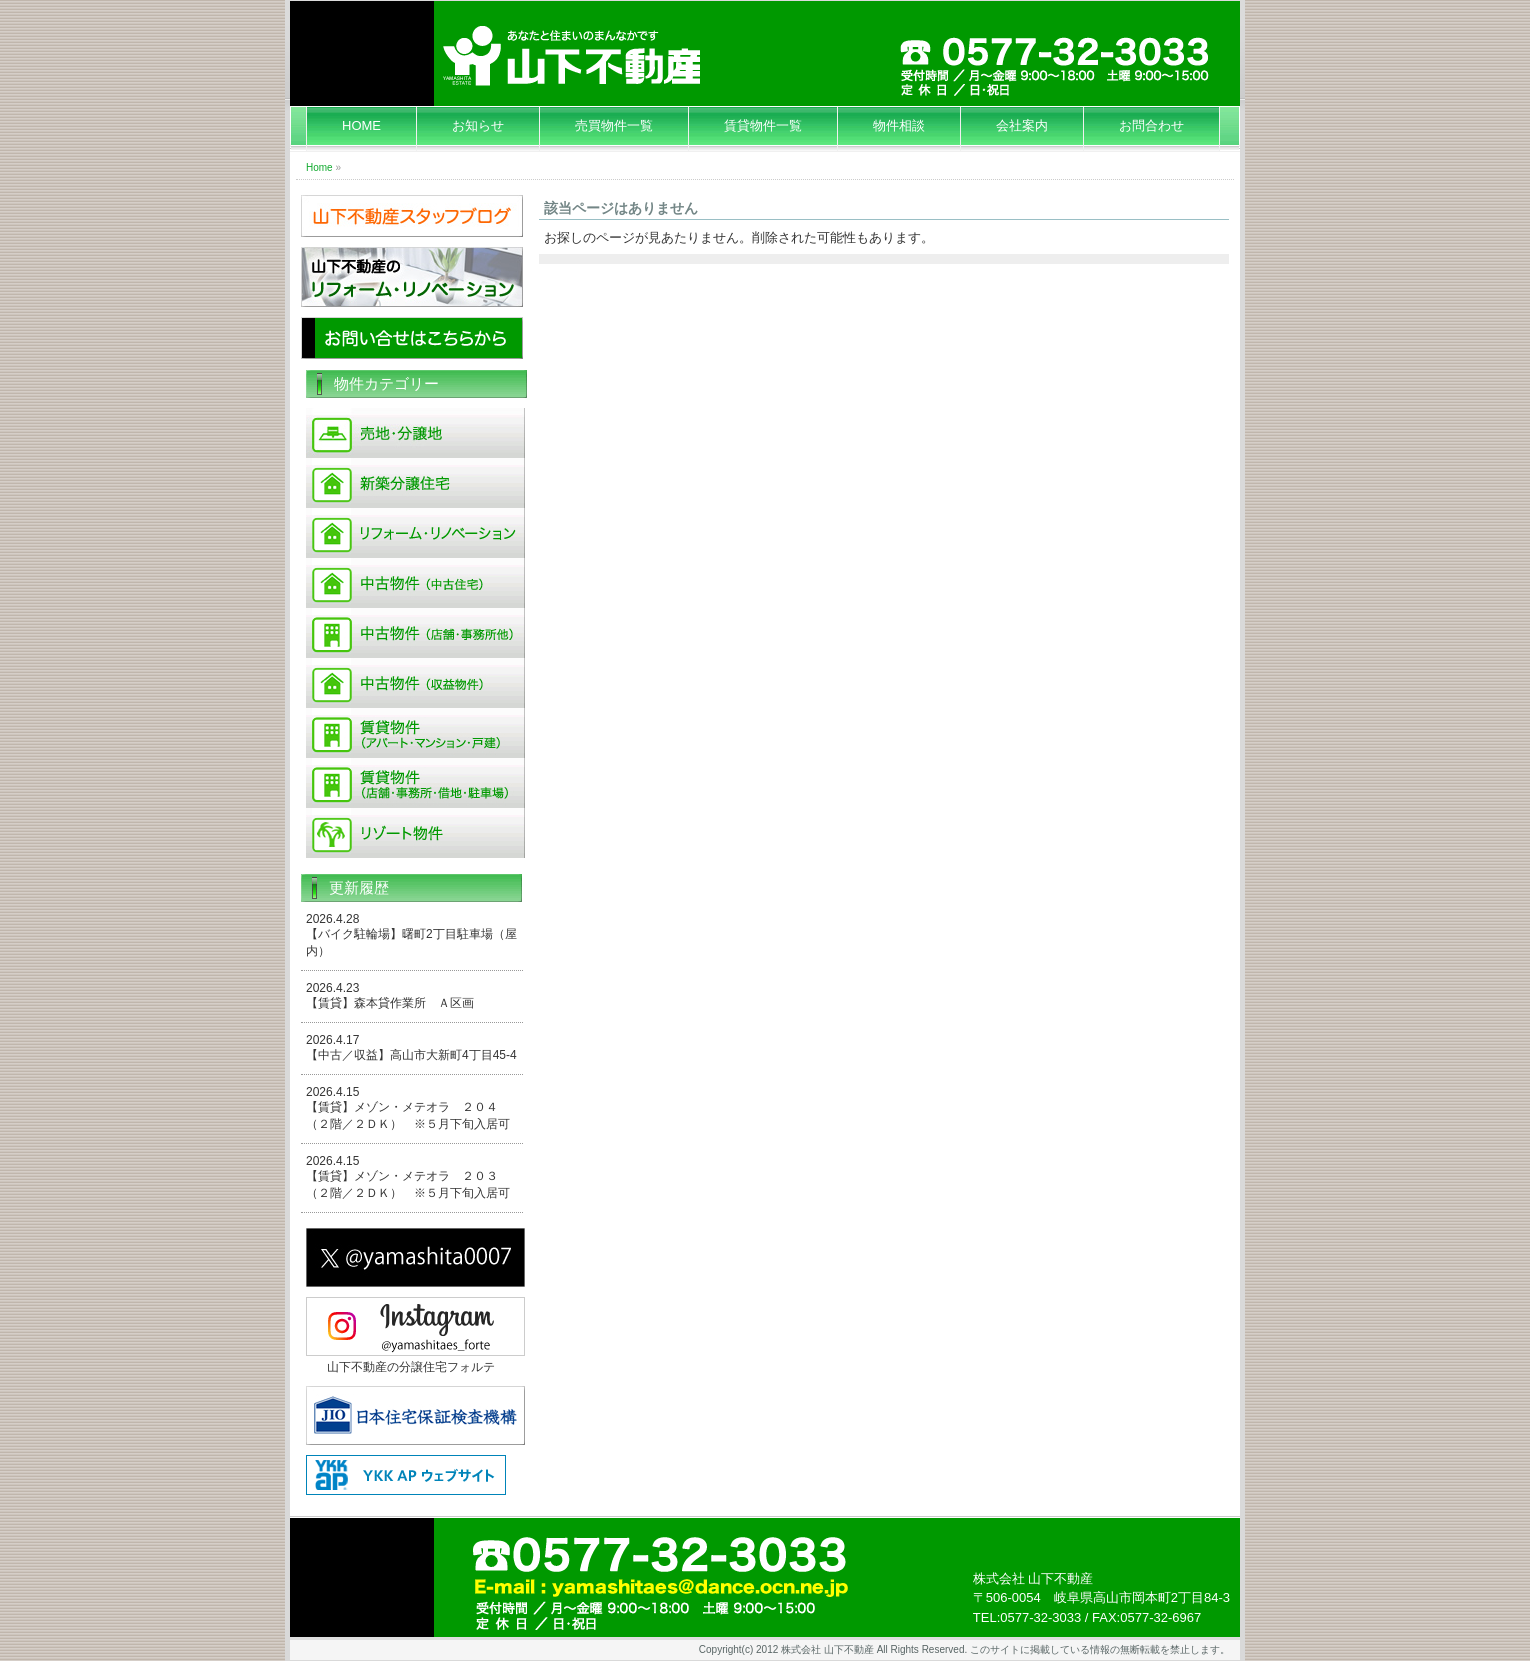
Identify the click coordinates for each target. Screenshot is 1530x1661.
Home (319, 167)
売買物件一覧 (614, 125)
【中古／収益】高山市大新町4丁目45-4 (411, 1055)
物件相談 (899, 125)
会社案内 (1022, 125)
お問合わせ (1151, 125)
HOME (361, 125)
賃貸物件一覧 (763, 125)
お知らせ (478, 125)
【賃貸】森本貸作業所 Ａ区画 (390, 1003)
